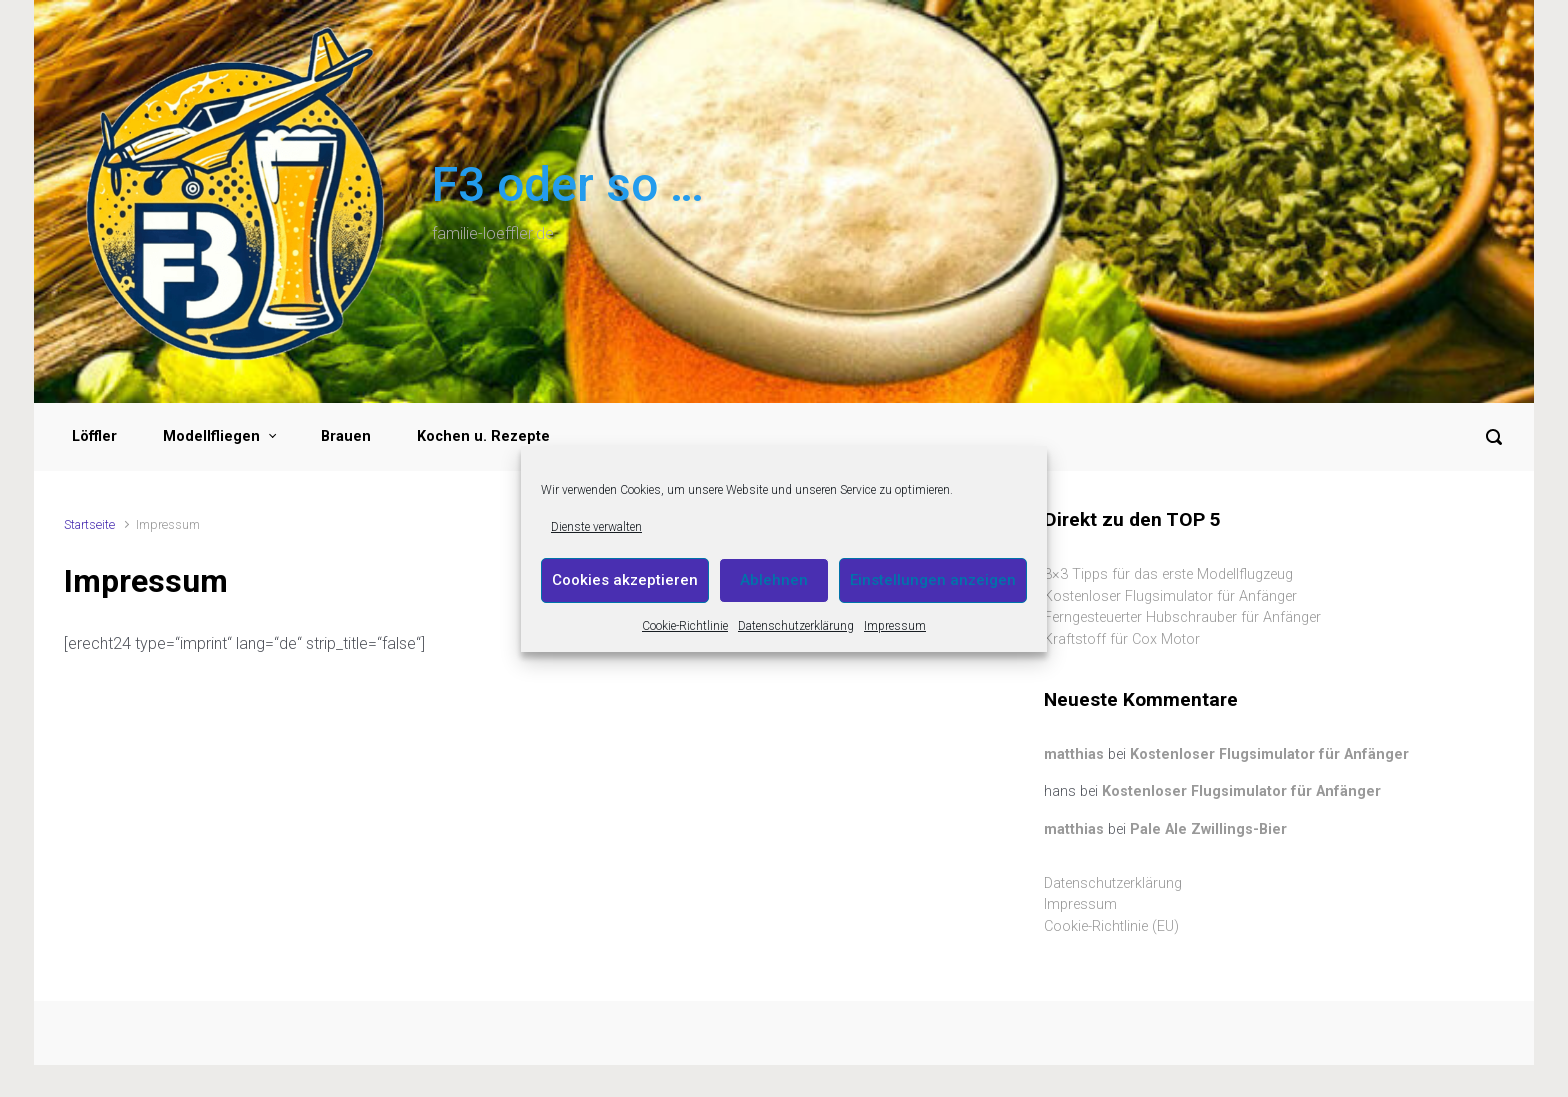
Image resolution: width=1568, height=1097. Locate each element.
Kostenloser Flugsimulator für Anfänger (1170, 596)
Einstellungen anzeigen (933, 580)
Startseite (89, 524)
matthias (1074, 754)
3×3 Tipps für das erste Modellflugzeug (1168, 574)
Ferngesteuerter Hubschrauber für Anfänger (1182, 617)
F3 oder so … (568, 184)
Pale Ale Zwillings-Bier (1208, 829)
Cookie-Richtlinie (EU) (1111, 926)
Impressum (895, 626)
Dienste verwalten (596, 527)
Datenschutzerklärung (796, 626)
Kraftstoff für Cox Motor (1122, 639)
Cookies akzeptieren (625, 580)
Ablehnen (774, 580)
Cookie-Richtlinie (685, 626)
